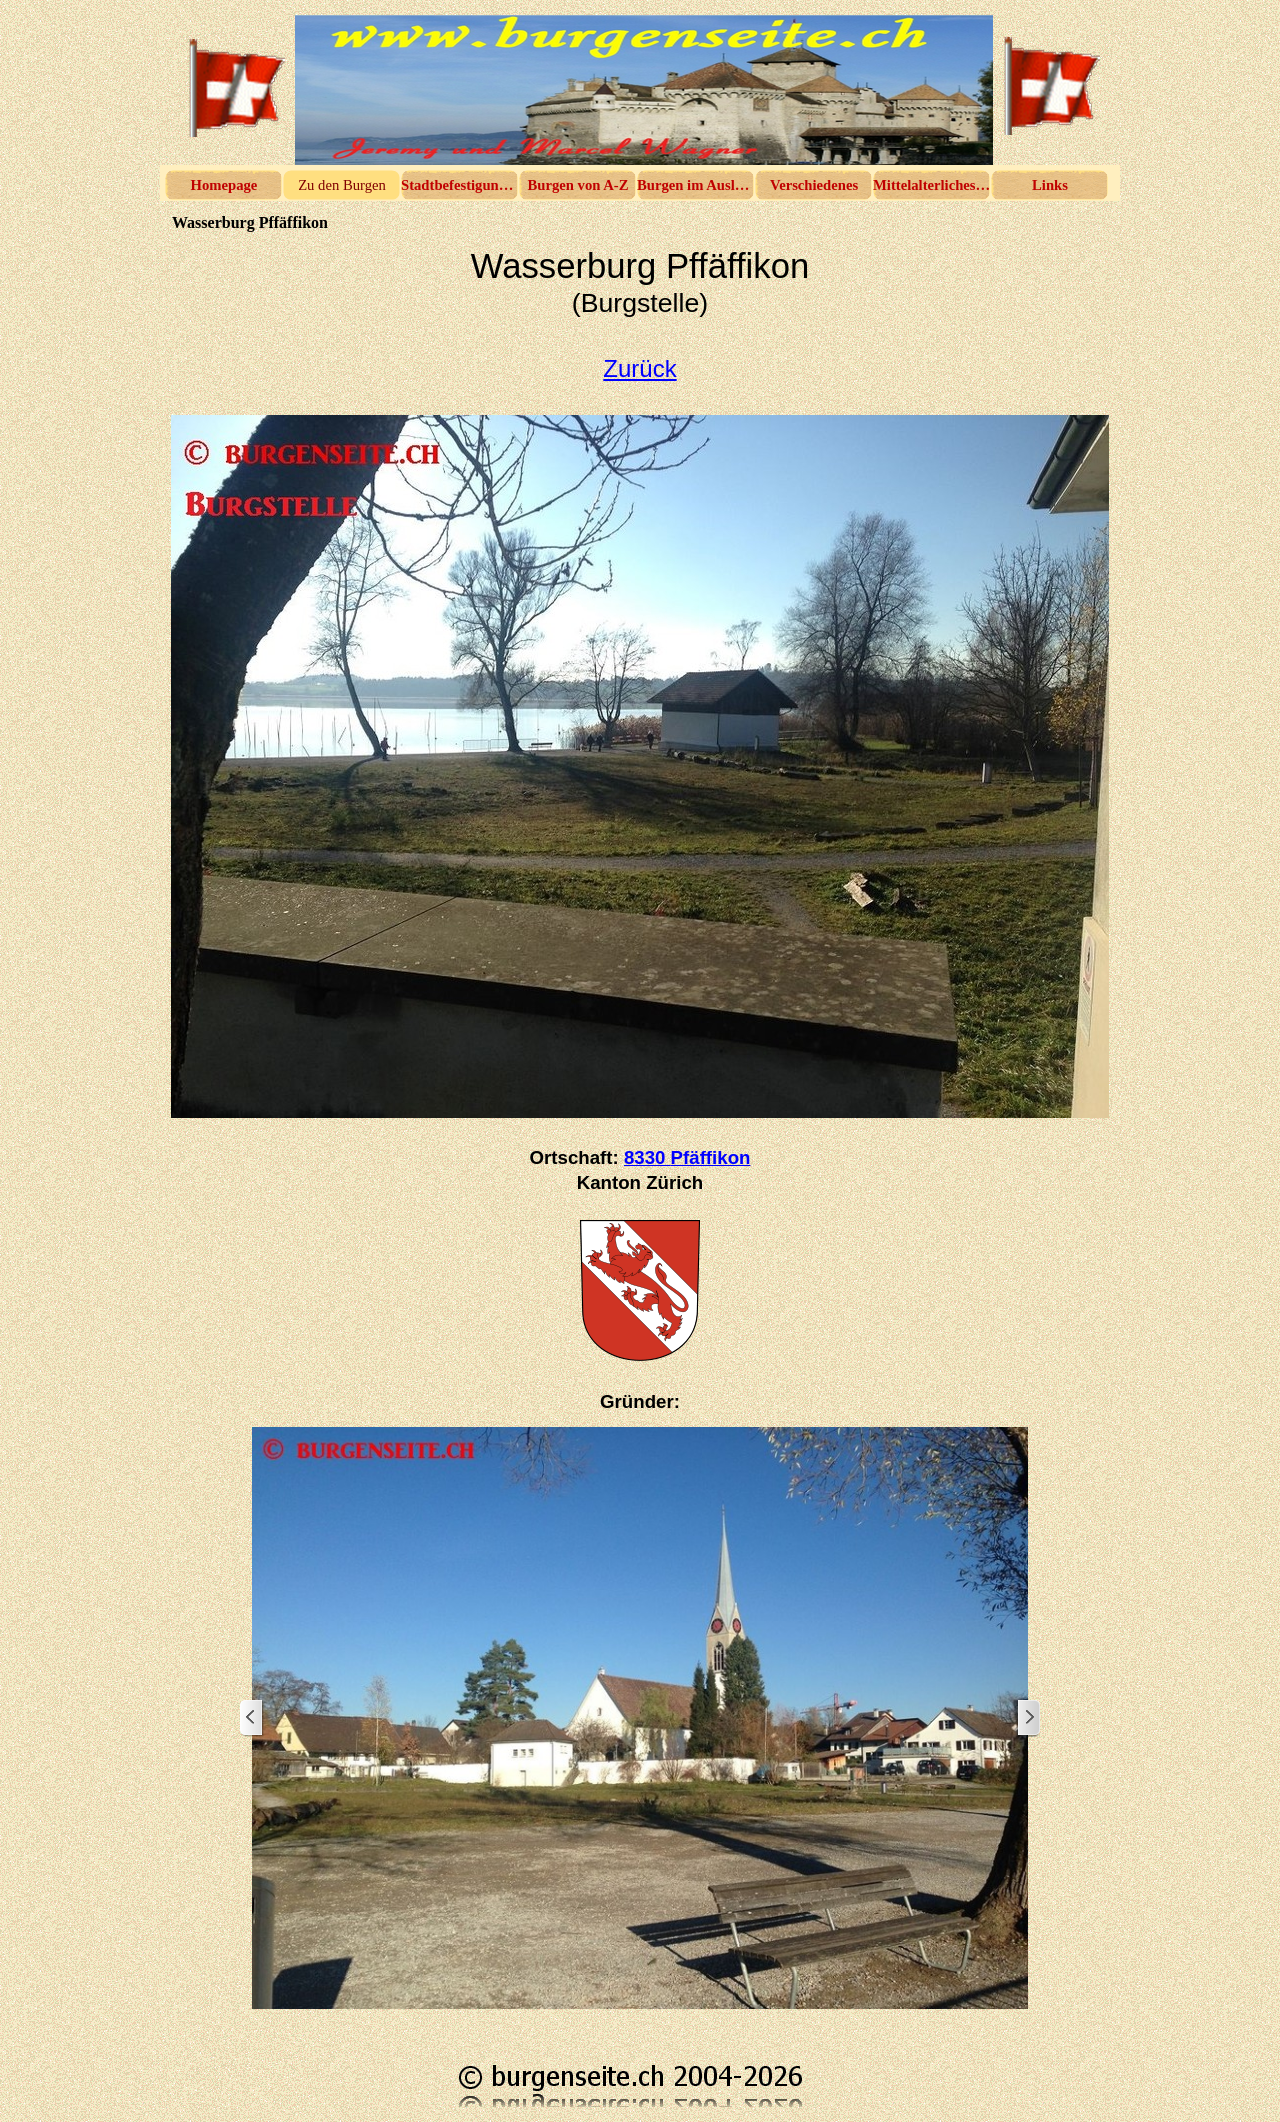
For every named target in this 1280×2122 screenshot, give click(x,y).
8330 (687, 1157)
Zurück (639, 368)
